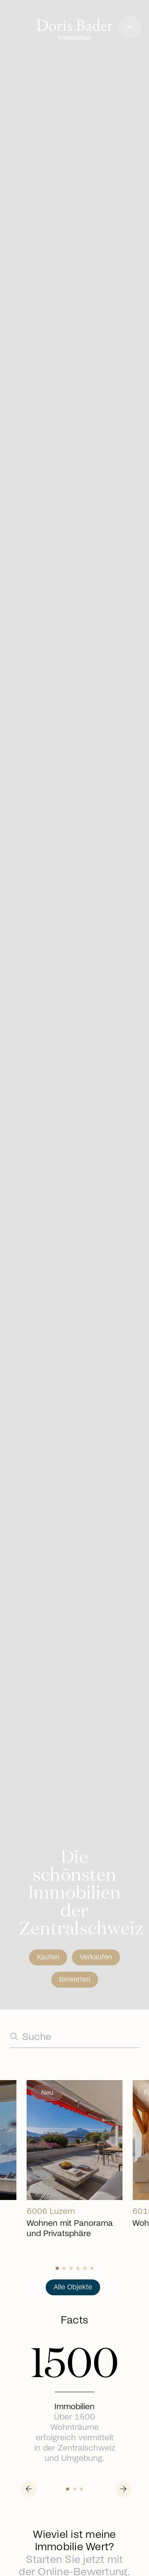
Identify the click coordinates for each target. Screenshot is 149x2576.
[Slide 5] (91, 2268)
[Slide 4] (85, 2268)
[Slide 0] (57, 2268)
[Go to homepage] (75, 30)
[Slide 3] (77, 2268)
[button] (130, 27)
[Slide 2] (71, 2268)
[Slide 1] (64, 2268)
